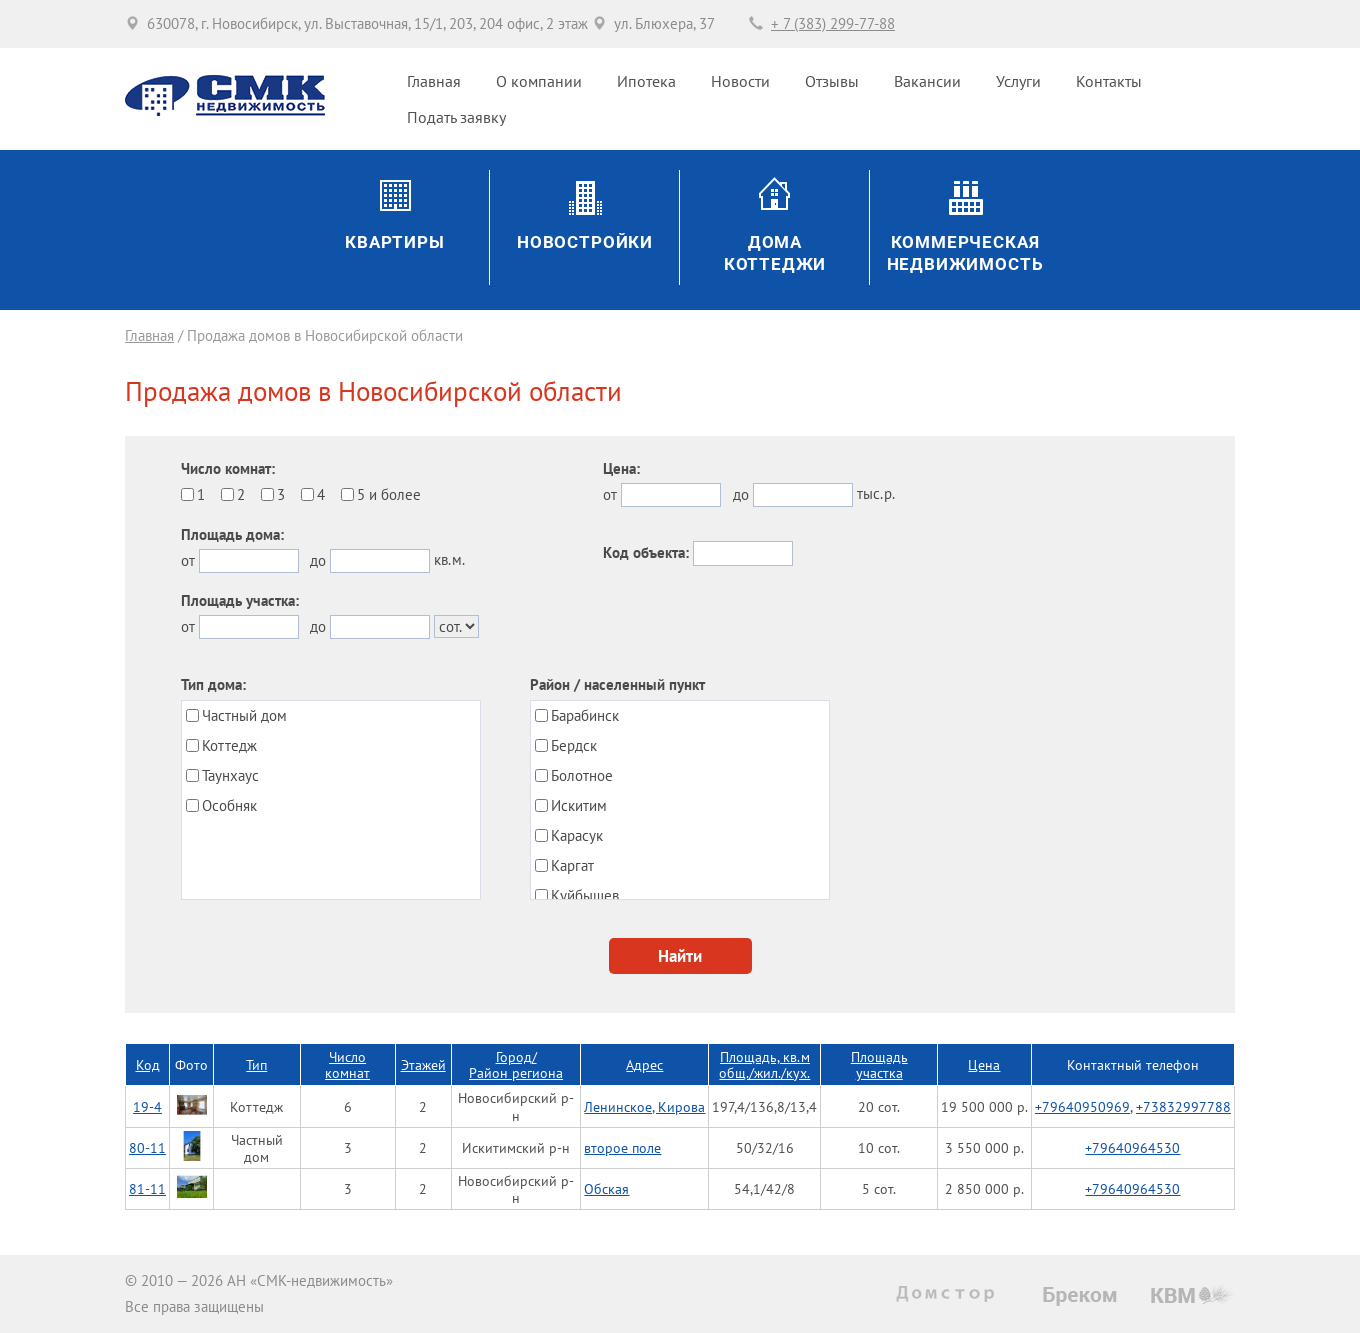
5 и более (389, 494)
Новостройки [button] (585, 242)
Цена (984, 1064)
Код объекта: (646, 552)
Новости (740, 81)
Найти (680, 956)
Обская (606, 1188)
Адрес (644, 1064)
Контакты (1109, 81)
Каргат (572, 865)
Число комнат (347, 1064)
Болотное (582, 775)
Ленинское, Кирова (644, 1106)
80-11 (147, 1147)
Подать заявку (456, 117)
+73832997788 (1183, 1106)
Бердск (574, 745)
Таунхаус (230, 775)
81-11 (147, 1188)
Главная (434, 81)
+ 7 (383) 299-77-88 (833, 23)
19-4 (147, 1106)
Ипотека (646, 81)
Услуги (1018, 81)
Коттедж (229, 745)
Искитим (579, 805)
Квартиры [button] (395, 242)
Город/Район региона (516, 1064)
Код (148, 1064)
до (318, 560)
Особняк (229, 805)
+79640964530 (1132, 1147)
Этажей (423, 1064)
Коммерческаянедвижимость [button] (965, 254)
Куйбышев (585, 895)
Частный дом (244, 715)
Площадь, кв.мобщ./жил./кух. (764, 1064)
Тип (256, 1064)
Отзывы (832, 81)
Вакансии (927, 81)
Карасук (577, 835)
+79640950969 (1082, 1106)
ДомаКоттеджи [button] (775, 254)
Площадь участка (879, 1064)
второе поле (622, 1147)
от (188, 560)
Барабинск (585, 715)
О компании (539, 81)
